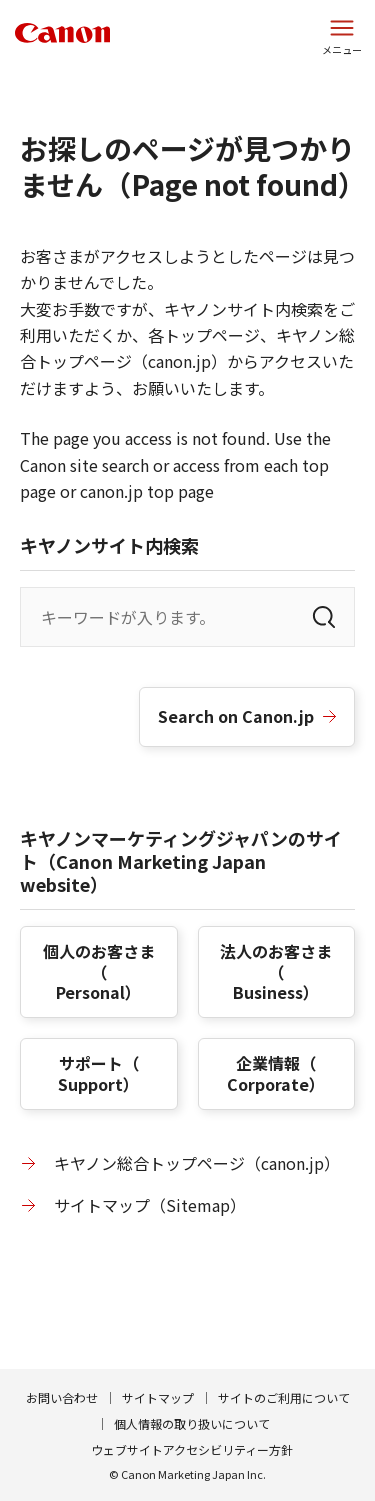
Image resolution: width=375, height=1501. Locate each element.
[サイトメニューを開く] (342, 35)
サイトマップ (158, 1397)
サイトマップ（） (150, 1205)
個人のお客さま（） (99, 972)
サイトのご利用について (284, 1397)
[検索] (324, 617)
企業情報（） (276, 1073)
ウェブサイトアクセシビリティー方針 (192, 1449)
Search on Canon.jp (236, 716)
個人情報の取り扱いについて (192, 1423)
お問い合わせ (62, 1397)
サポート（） (98, 1073)
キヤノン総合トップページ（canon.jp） (197, 1163)
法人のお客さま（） (276, 972)
